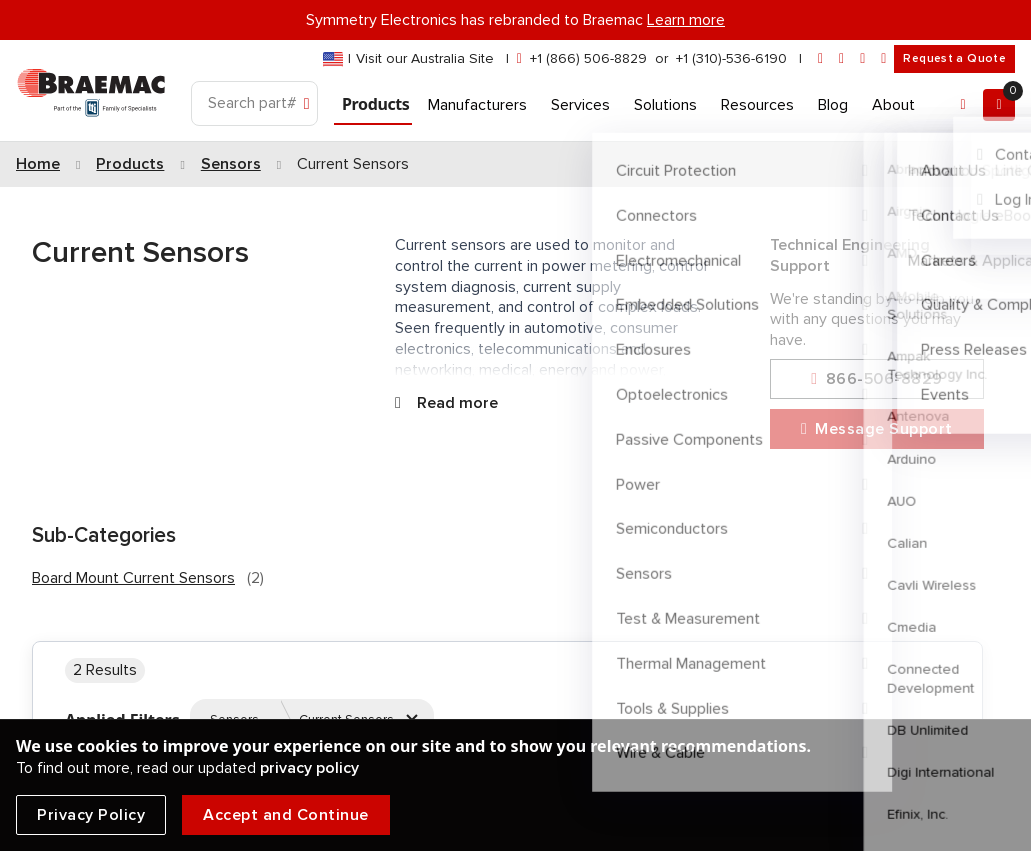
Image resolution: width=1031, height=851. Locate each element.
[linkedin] (841, 59)
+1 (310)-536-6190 (731, 58)
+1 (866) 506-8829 (588, 58)
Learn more (686, 20)
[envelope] (820, 59)
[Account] (963, 105)
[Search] (254, 103)
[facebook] (862, 59)
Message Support (877, 429)
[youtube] (883, 59)
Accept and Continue (286, 815)
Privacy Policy (91, 815)
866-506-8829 (876, 379)
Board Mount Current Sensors (133, 578)
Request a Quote (954, 58)
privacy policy (309, 768)
